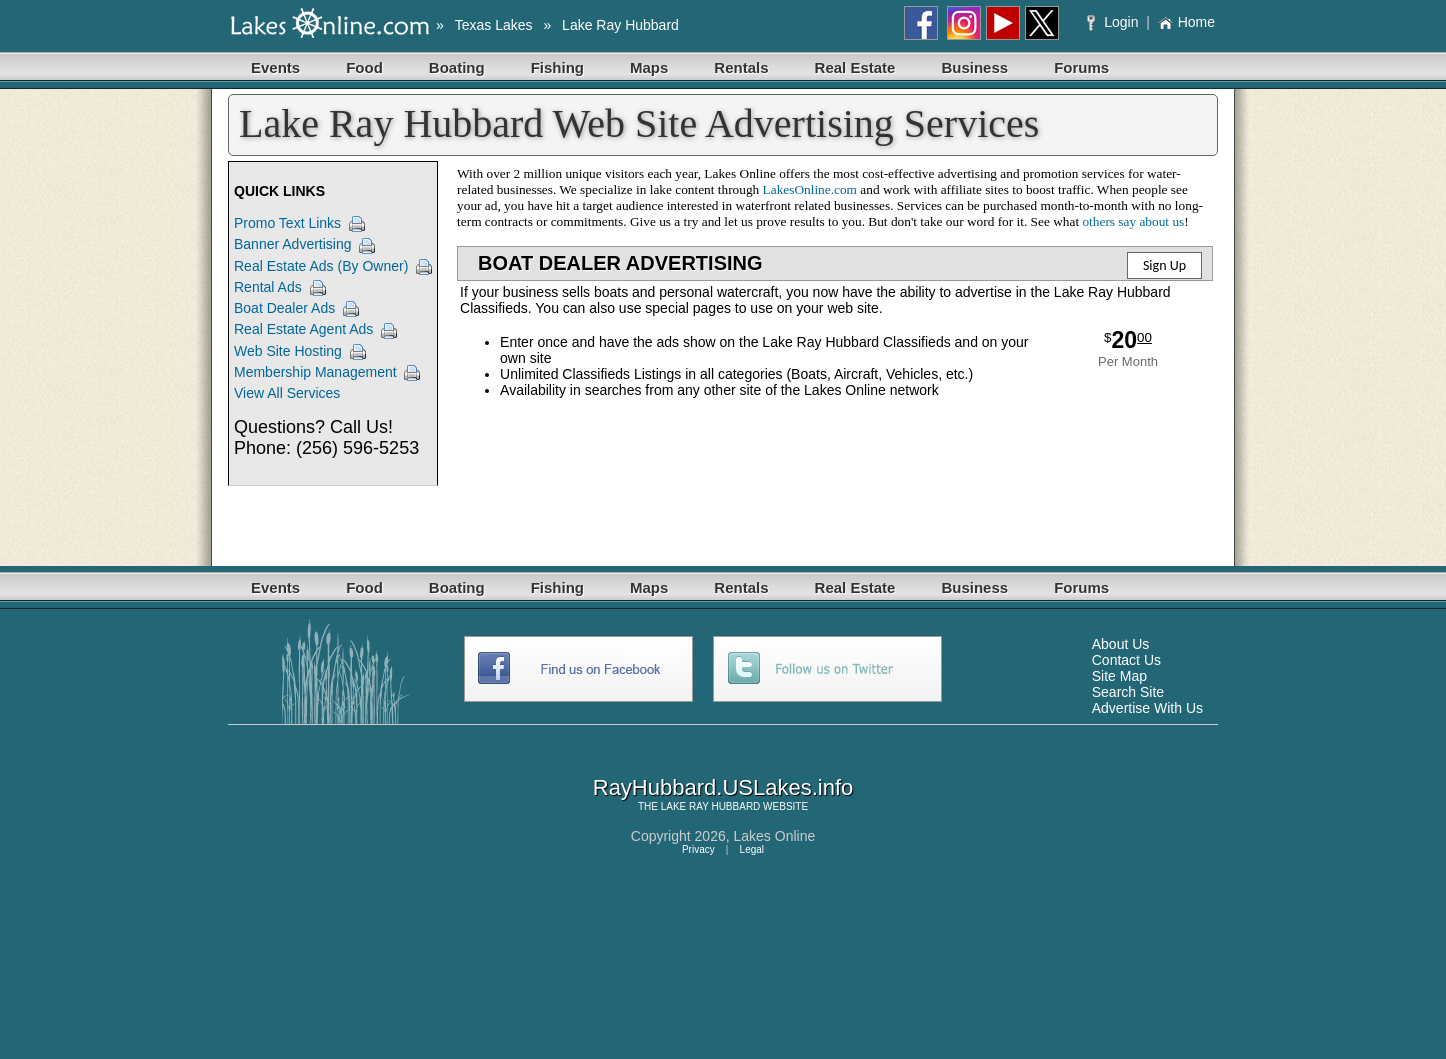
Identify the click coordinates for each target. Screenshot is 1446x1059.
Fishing (557, 67)
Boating (457, 67)
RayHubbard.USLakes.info (723, 787)
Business (974, 67)
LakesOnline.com (810, 189)
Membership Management (315, 372)
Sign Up (1164, 265)
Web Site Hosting (288, 351)
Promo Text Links (287, 223)
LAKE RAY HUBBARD (711, 806)
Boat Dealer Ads (284, 308)
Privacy (698, 849)
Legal (752, 849)
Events (275, 67)
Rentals (741, 67)
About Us (1121, 644)
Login (1114, 22)
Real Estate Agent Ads (303, 329)
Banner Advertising (293, 244)
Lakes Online (775, 836)
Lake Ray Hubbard (620, 25)
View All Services (287, 393)
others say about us (1133, 221)
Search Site (1128, 692)
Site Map (1119, 676)
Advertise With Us (1147, 708)
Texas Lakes (494, 25)
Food (364, 67)
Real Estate (855, 67)
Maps (649, 67)
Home (1186, 22)
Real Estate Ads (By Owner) (321, 266)
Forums (1081, 67)
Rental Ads (268, 287)
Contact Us (1126, 660)
